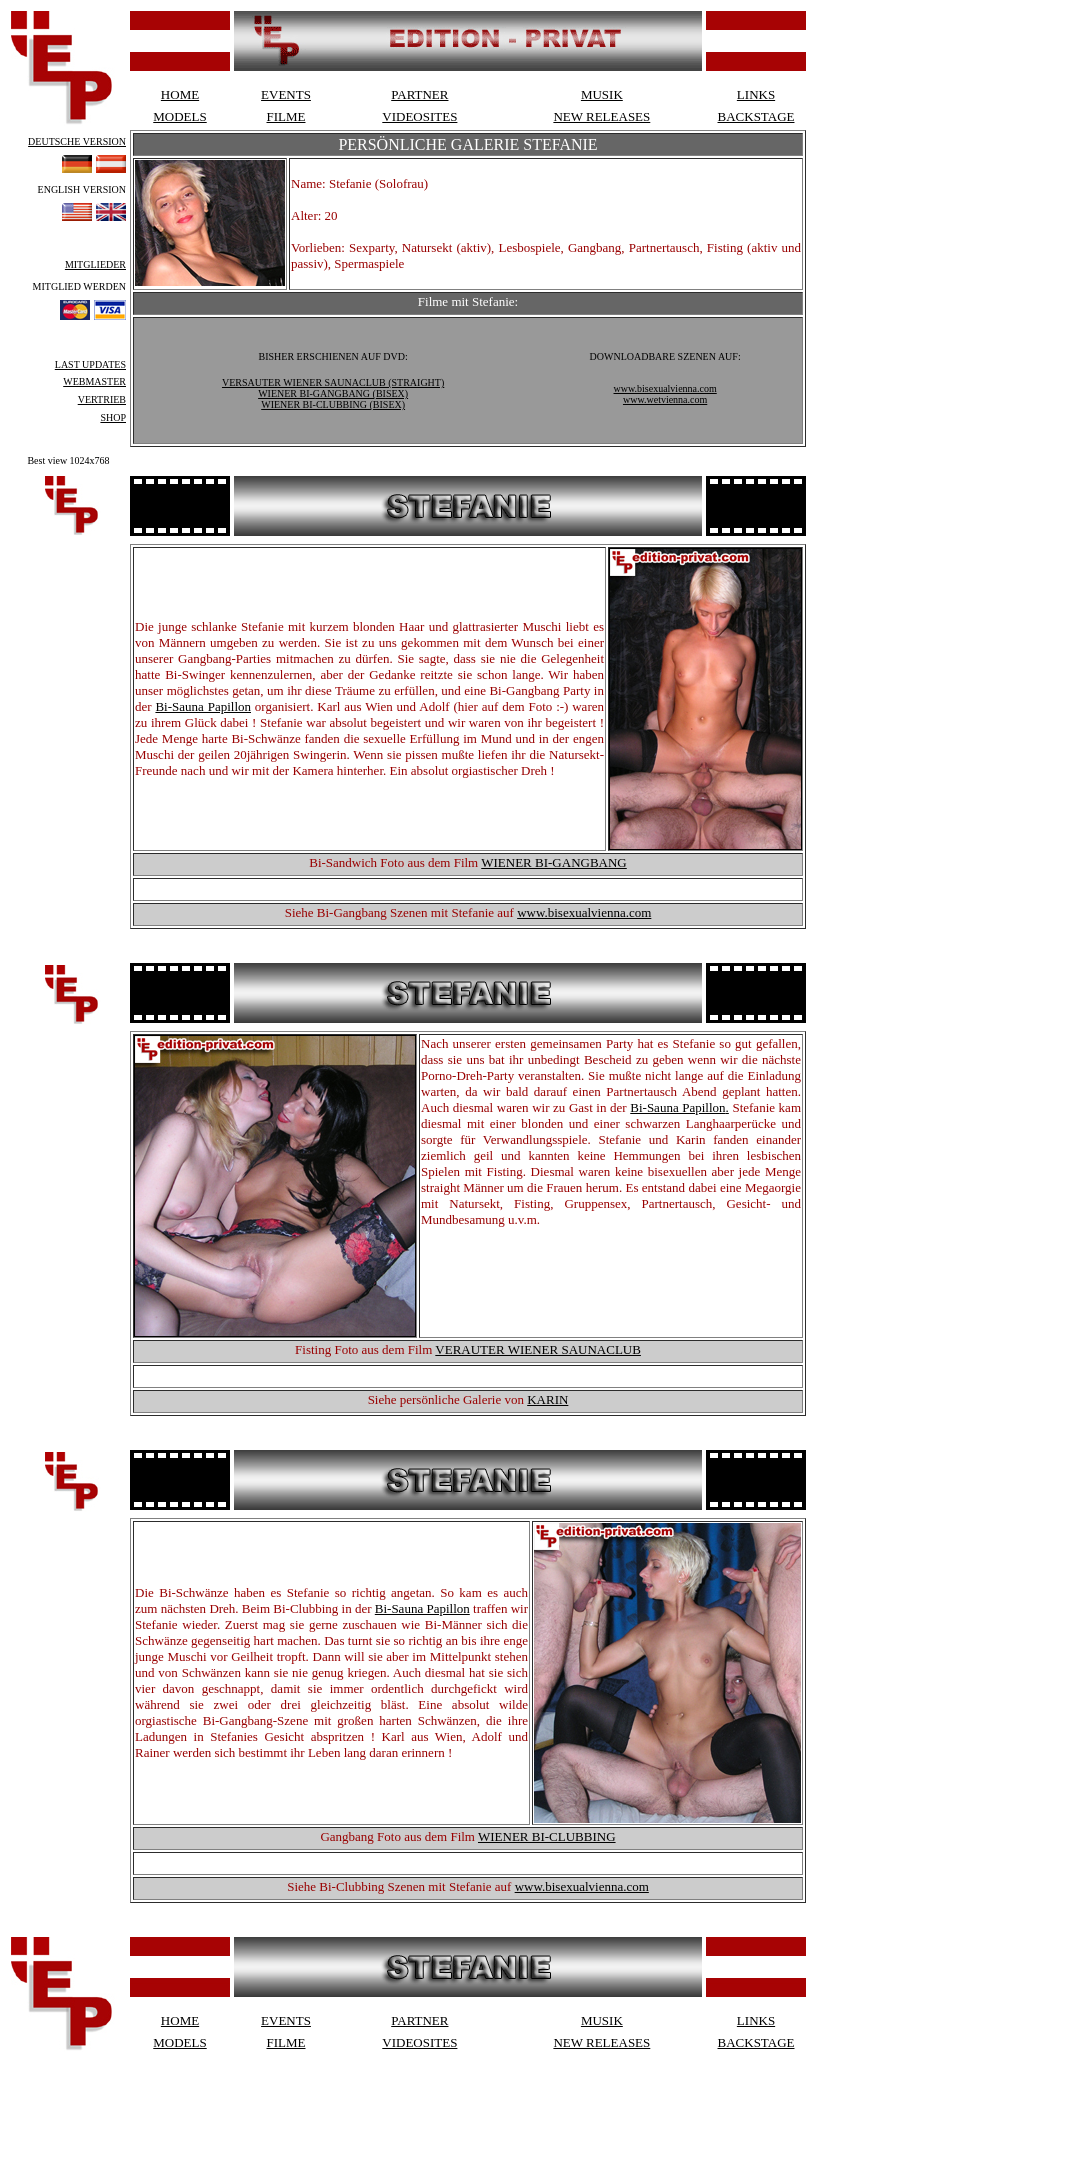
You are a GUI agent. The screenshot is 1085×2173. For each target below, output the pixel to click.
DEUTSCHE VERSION (77, 141)
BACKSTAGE (756, 116)
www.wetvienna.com (665, 399)
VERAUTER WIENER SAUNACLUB (538, 1349)
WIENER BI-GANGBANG (554, 862)
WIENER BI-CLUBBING (547, 1836)
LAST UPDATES (90, 364)
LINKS (756, 94)
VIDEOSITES (419, 116)
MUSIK (602, 94)
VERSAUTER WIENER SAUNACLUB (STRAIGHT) (333, 382)
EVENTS (286, 94)
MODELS (179, 116)
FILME (286, 116)
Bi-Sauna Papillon (203, 706)
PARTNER (419, 94)
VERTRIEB (102, 399)
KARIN (547, 1399)
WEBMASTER (94, 381)
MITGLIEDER (95, 264)
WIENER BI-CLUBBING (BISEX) (333, 404)
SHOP (113, 417)
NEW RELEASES (601, 116)
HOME (180, 94)
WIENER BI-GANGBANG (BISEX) (333, 393)
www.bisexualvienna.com (665, 388)
